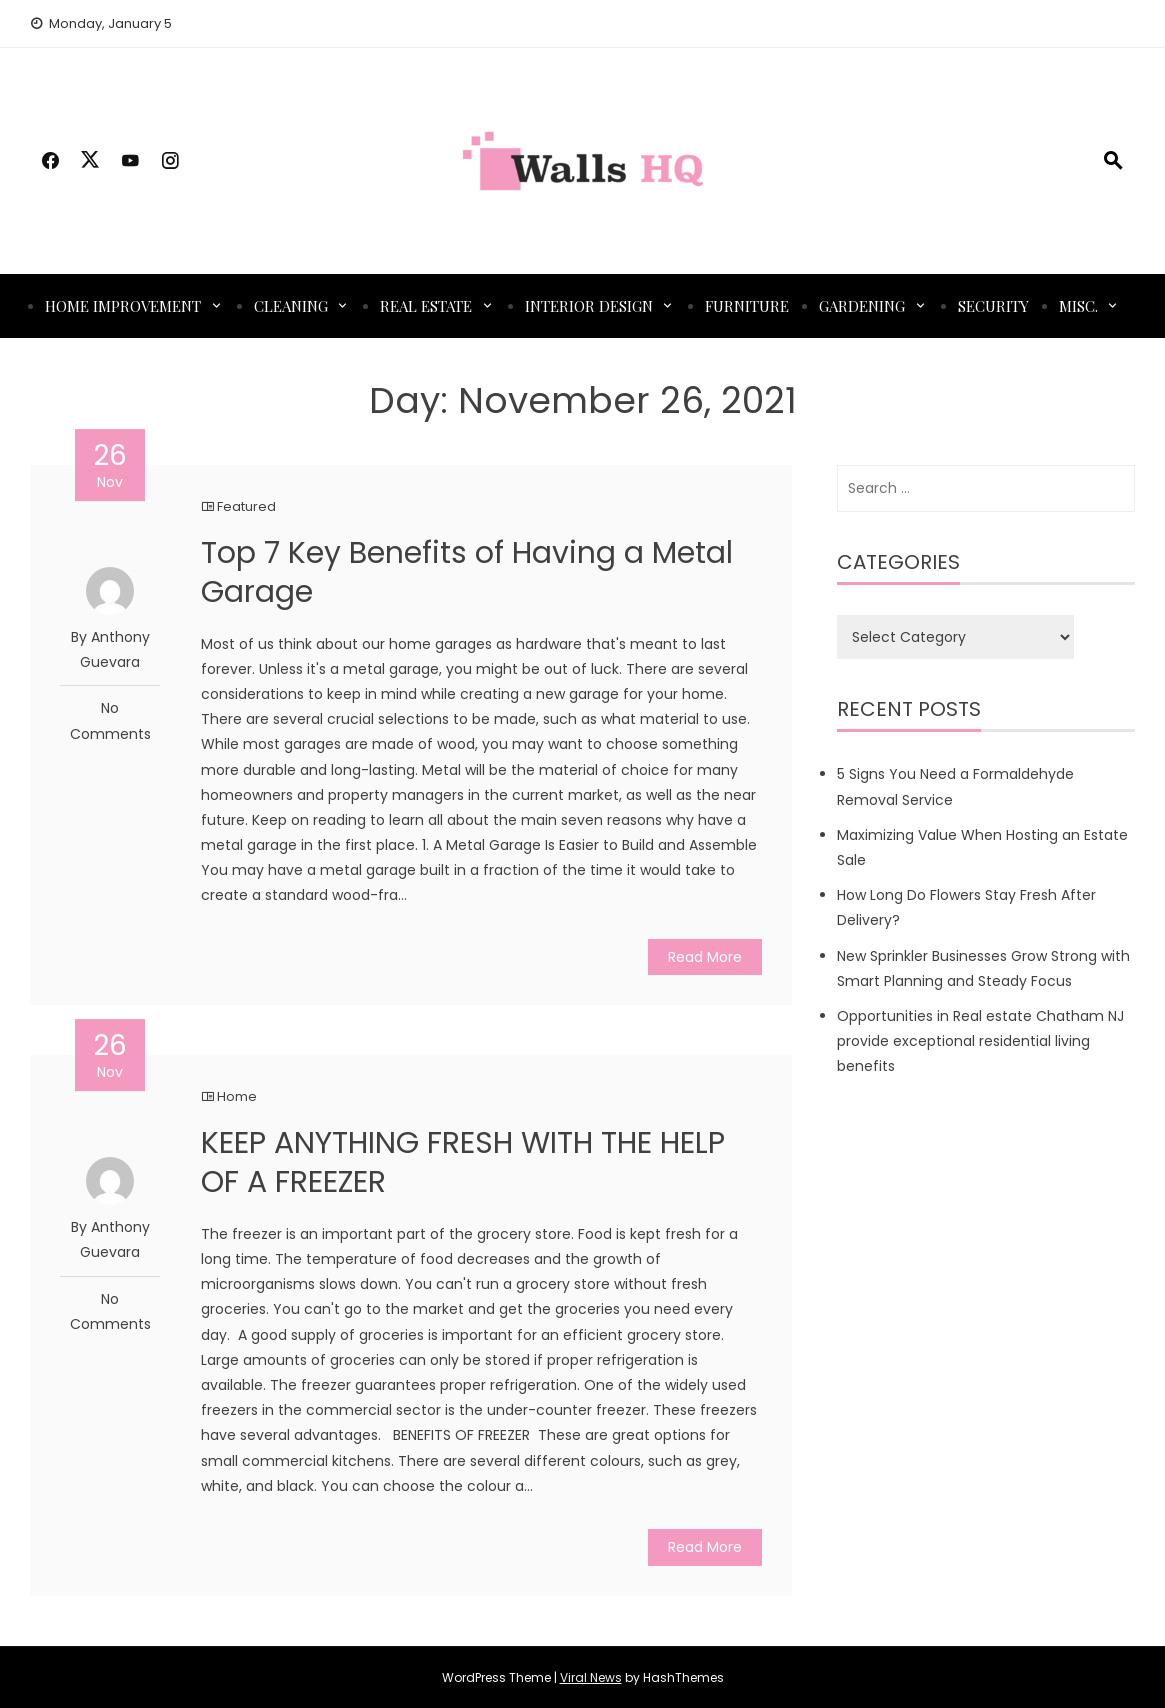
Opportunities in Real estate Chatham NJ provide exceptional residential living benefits (980, 1041)
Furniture (747, 306)
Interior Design (589, 306)
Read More (705, 957)
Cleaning (291, 306)
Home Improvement (123, 306)
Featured (246, 506)
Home (237, 1096)
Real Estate (426, 306)
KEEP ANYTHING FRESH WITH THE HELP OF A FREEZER (463, 1162)
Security (993, 306)
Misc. (1078, 306)
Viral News (591, 1677)
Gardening (862, 306)
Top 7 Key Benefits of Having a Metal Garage (467, 572)
